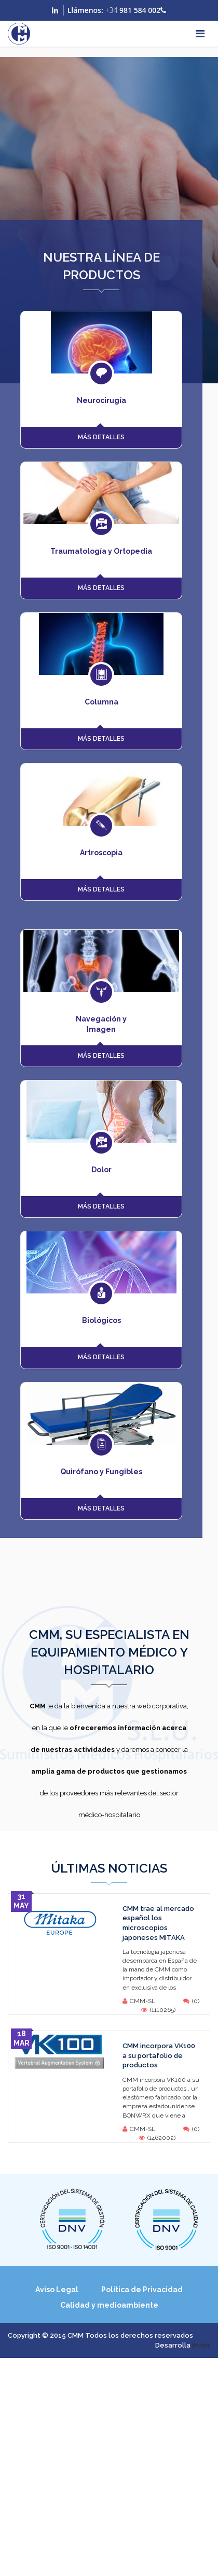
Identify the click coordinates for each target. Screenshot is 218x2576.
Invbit (201, 2345)
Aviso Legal (56, 2289)
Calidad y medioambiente (109, 2305)
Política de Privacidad (142, 2289)
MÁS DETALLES (101, 437)
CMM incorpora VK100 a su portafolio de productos (158, 2055)
